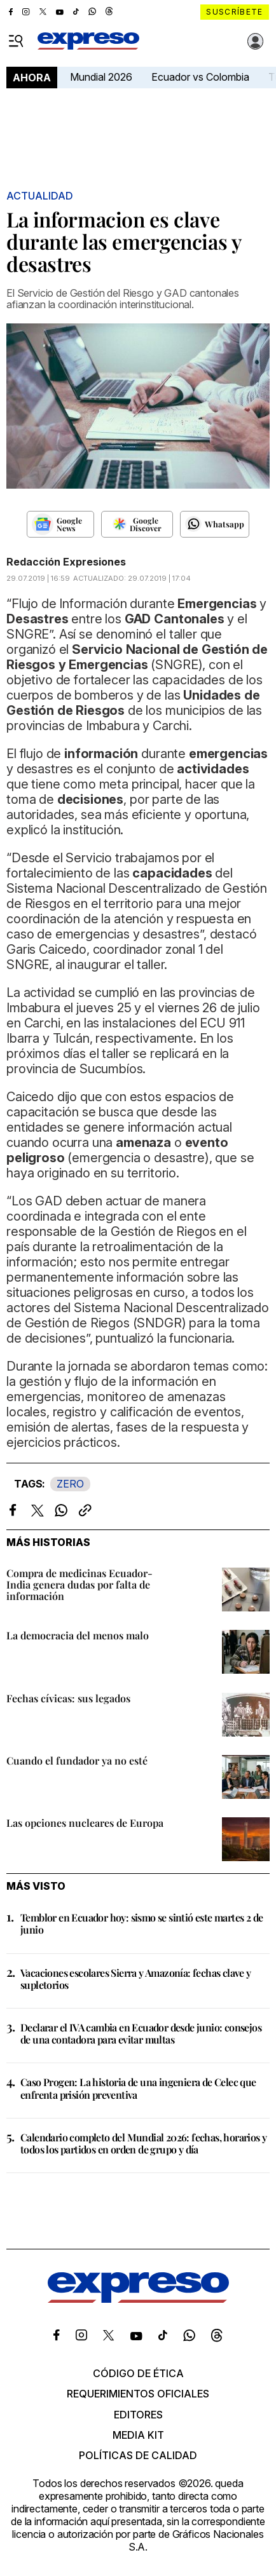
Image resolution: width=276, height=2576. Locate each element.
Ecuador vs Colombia (200, 77)
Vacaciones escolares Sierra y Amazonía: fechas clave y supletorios (135, 1978)
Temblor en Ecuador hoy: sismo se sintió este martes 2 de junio (141, 1923)
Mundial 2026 (101, 77)
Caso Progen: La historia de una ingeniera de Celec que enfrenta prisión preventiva (138, 2088)
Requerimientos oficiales (138, 2393)
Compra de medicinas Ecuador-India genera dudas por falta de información (79, 1584)
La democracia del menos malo (77, 1635)
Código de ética (138, 2373)
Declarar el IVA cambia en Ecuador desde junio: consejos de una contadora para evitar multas (140, 2033)
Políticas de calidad (138, 2455)
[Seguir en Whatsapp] (214, 524)
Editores (138, 2414)
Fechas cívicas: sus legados (68, 1698)
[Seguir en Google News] (61, 524)
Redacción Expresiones (66, 562)
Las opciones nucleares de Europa (84, 1822)
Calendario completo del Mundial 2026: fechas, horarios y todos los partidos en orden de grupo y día (143, 2143)
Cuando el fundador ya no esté (77, 1760)
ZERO (70, 1483)
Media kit (138, 2435)
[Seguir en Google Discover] (137, 524)
